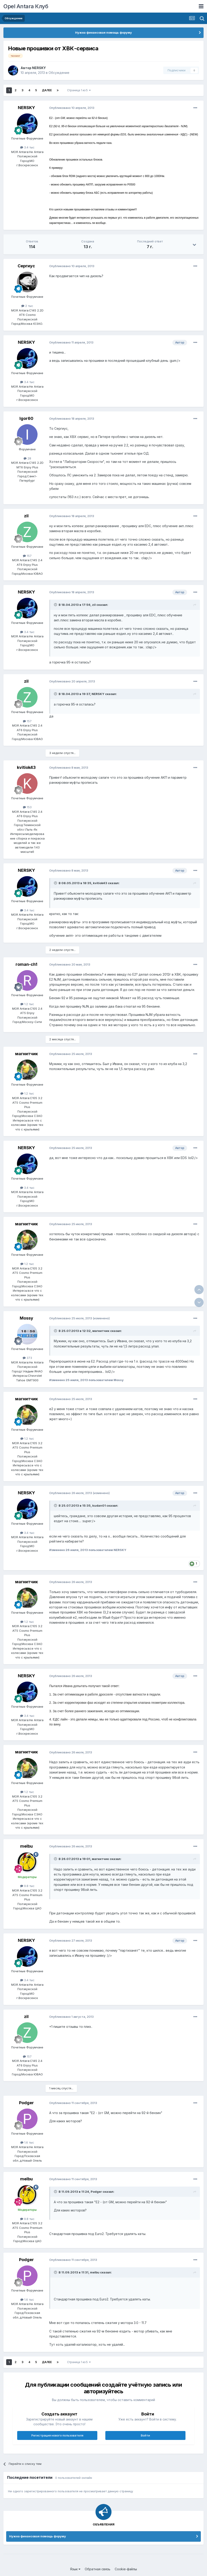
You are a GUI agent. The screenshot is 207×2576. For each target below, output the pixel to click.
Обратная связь (97, 2569)
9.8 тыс (27, 1886)
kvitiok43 (26, 767)
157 (27, 556)
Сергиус (26, 265)
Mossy (26, 1318)
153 (27, 807)
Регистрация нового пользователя (57, 2435)
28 (27, 458)
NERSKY (39, 68)
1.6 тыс (27, 2142)
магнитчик (26, 1053)
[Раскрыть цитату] (56, 604)
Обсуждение (59, 73)
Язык (75, 2569)
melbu (26, 1846)
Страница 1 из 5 (79, 90)
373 (27, 1358)
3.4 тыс (27, 147)
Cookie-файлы (126, 2569)
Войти (145, 2435)
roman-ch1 (26, 964)
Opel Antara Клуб (25, 6)
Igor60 (26, 418)
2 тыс (27, 306)
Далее (47, 90)
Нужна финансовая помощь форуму (103, 32)
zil (26, 515)
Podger (26, 2102)
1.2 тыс (27, 1004)
